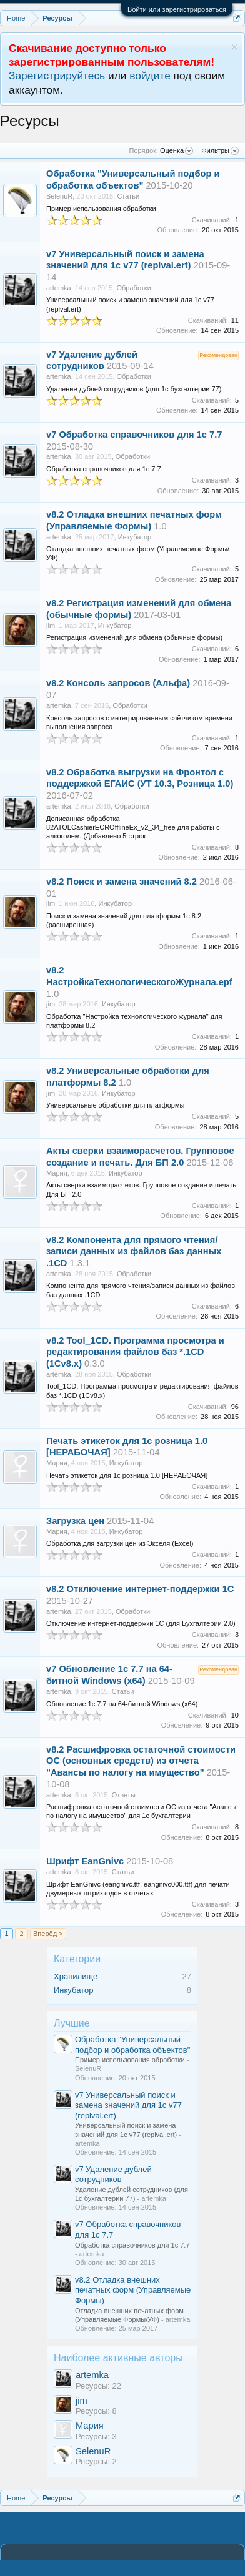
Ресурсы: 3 (96, 2436)
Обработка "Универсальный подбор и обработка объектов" (132, 2045)
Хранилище (76, 1976)
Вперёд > (48, 1933)
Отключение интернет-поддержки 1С (150, 1589)
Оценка (176, 151)
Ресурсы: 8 (96, 2411)
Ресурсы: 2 (96, 2461)
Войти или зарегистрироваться (177, 9)
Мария (90, 2426)
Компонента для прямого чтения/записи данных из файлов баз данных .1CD (133, 1252)
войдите (150, 75)
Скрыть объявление (234, 47)
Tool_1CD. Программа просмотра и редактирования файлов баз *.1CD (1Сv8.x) (135, 1352)
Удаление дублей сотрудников (113, 2175)
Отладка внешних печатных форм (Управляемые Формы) (133, 2290)
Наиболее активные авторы (118, 2357)
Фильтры (220, 151)
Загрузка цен (75, 1521)
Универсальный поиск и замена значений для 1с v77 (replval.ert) (128, 2105)
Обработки (134, 288)
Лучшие (72, 2023)
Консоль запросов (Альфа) (129, 683)
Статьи (128, 196)
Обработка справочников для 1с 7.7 (140, 435)
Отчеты (124, 1795)
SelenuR (93, 2451)
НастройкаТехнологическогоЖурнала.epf (139, 982)
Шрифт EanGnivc (85, 1861)
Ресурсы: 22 (98, 2386)
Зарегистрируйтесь (57, 75)
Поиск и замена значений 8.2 (132, 882)
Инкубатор (73, 1990)
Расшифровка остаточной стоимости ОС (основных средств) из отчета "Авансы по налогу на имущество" (141, 1761)
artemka (92, 2375)
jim (82, 2401)
